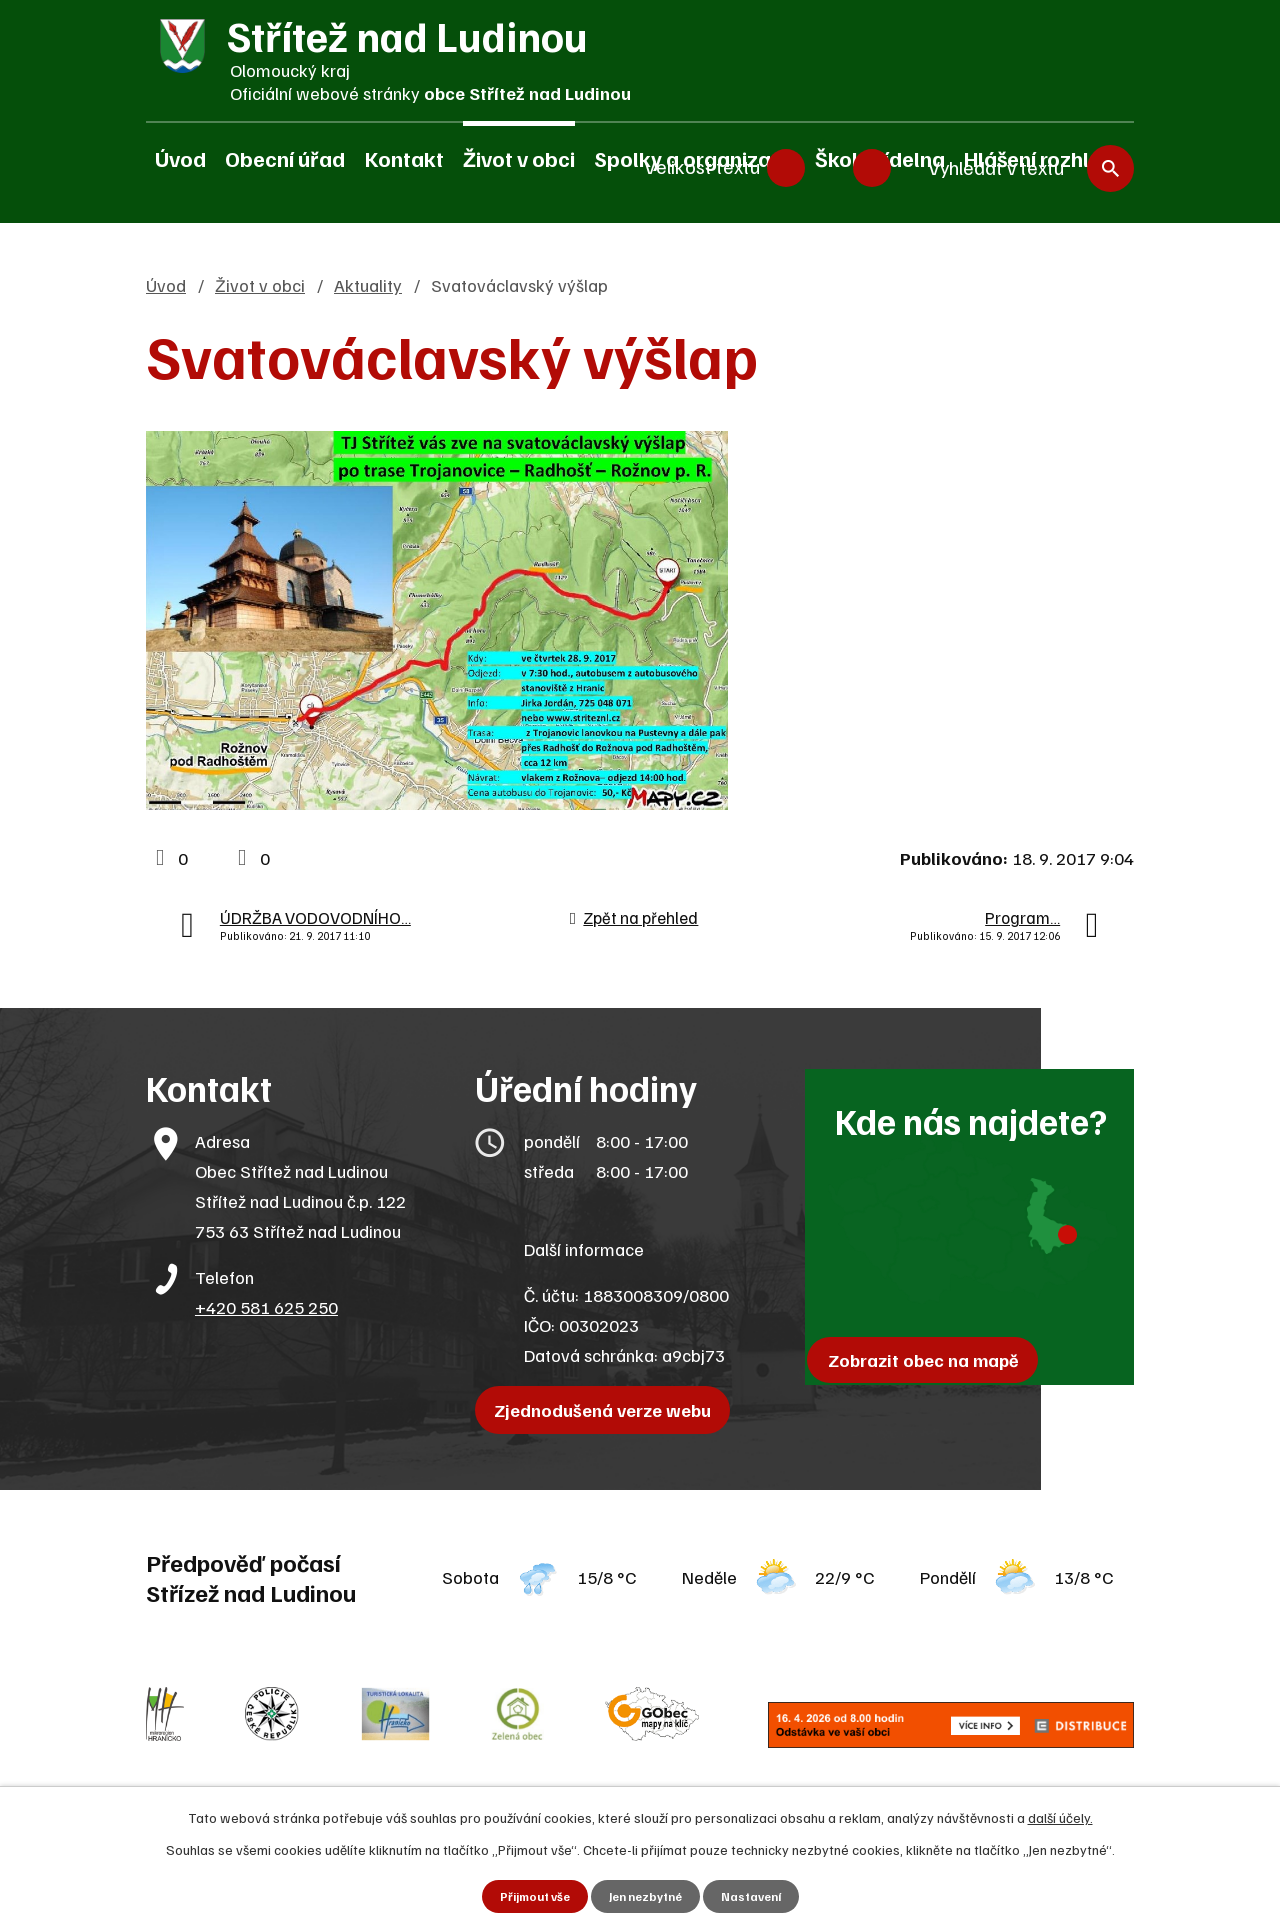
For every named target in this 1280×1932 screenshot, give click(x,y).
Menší (786, 160)
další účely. (1060, 1814)
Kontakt (404, 158)
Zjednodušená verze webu (610, 1410)
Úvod (180, 158)
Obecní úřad (285, 158)
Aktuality (368, 285)
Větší (872, 160)
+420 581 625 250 (266, 1307)
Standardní (829, 160)
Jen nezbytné (646, 1895)
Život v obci (519, 158)
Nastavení (761, 1895)
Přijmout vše (525, 1895)
